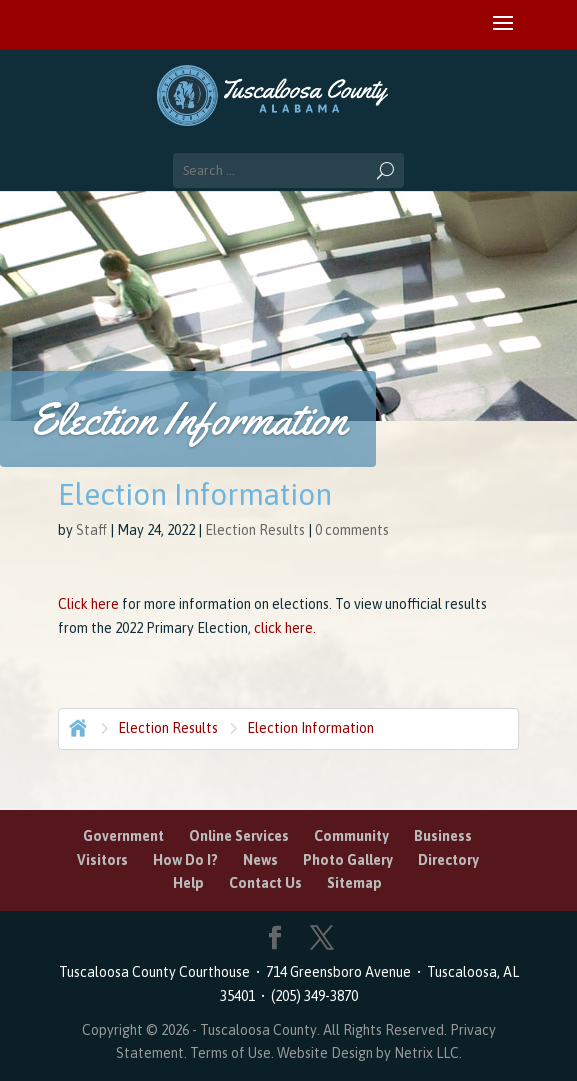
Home (76, 726)
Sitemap (354, 883)
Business (443, 836)
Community (351, 836)
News (260, 860)
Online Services (239, 836)
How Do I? (185, 860)
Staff (91, 530)
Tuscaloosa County (258, 1030)
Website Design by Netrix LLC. (369, 1053)
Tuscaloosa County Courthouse (157, 972)
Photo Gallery (348, 860)
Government (123, 836)
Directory (448, 860)
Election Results (255, 530)
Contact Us (265, 883)
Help (188, 883)
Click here (88, 604)
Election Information (310, 728)
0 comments (352, 530)
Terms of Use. (233, 1053)
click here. (286, 628)
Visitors (102, 860)
